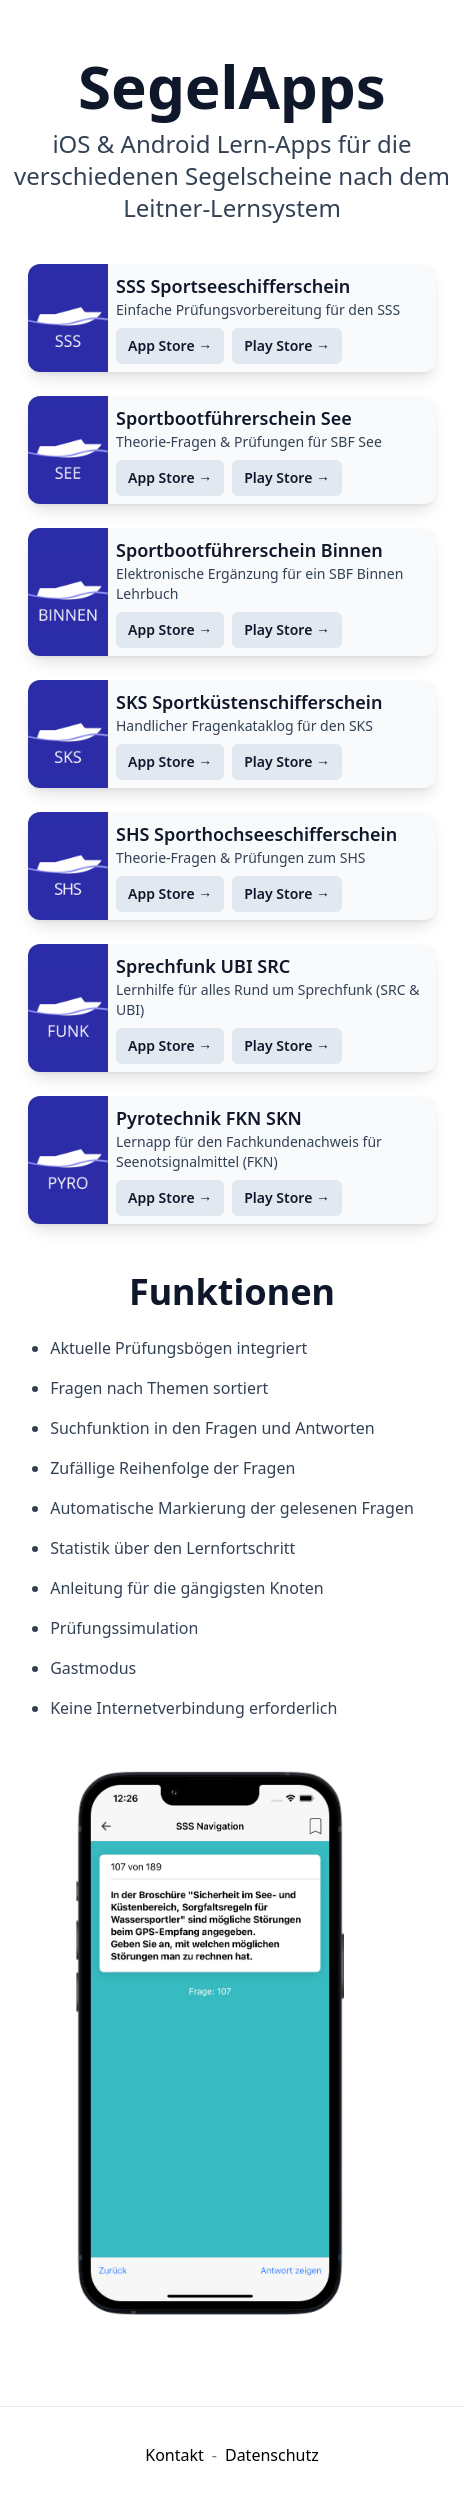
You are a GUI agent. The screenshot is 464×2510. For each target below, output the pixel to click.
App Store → (170, 345)
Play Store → (287, 345)
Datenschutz (272, 2455)
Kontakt (174, 2455)
